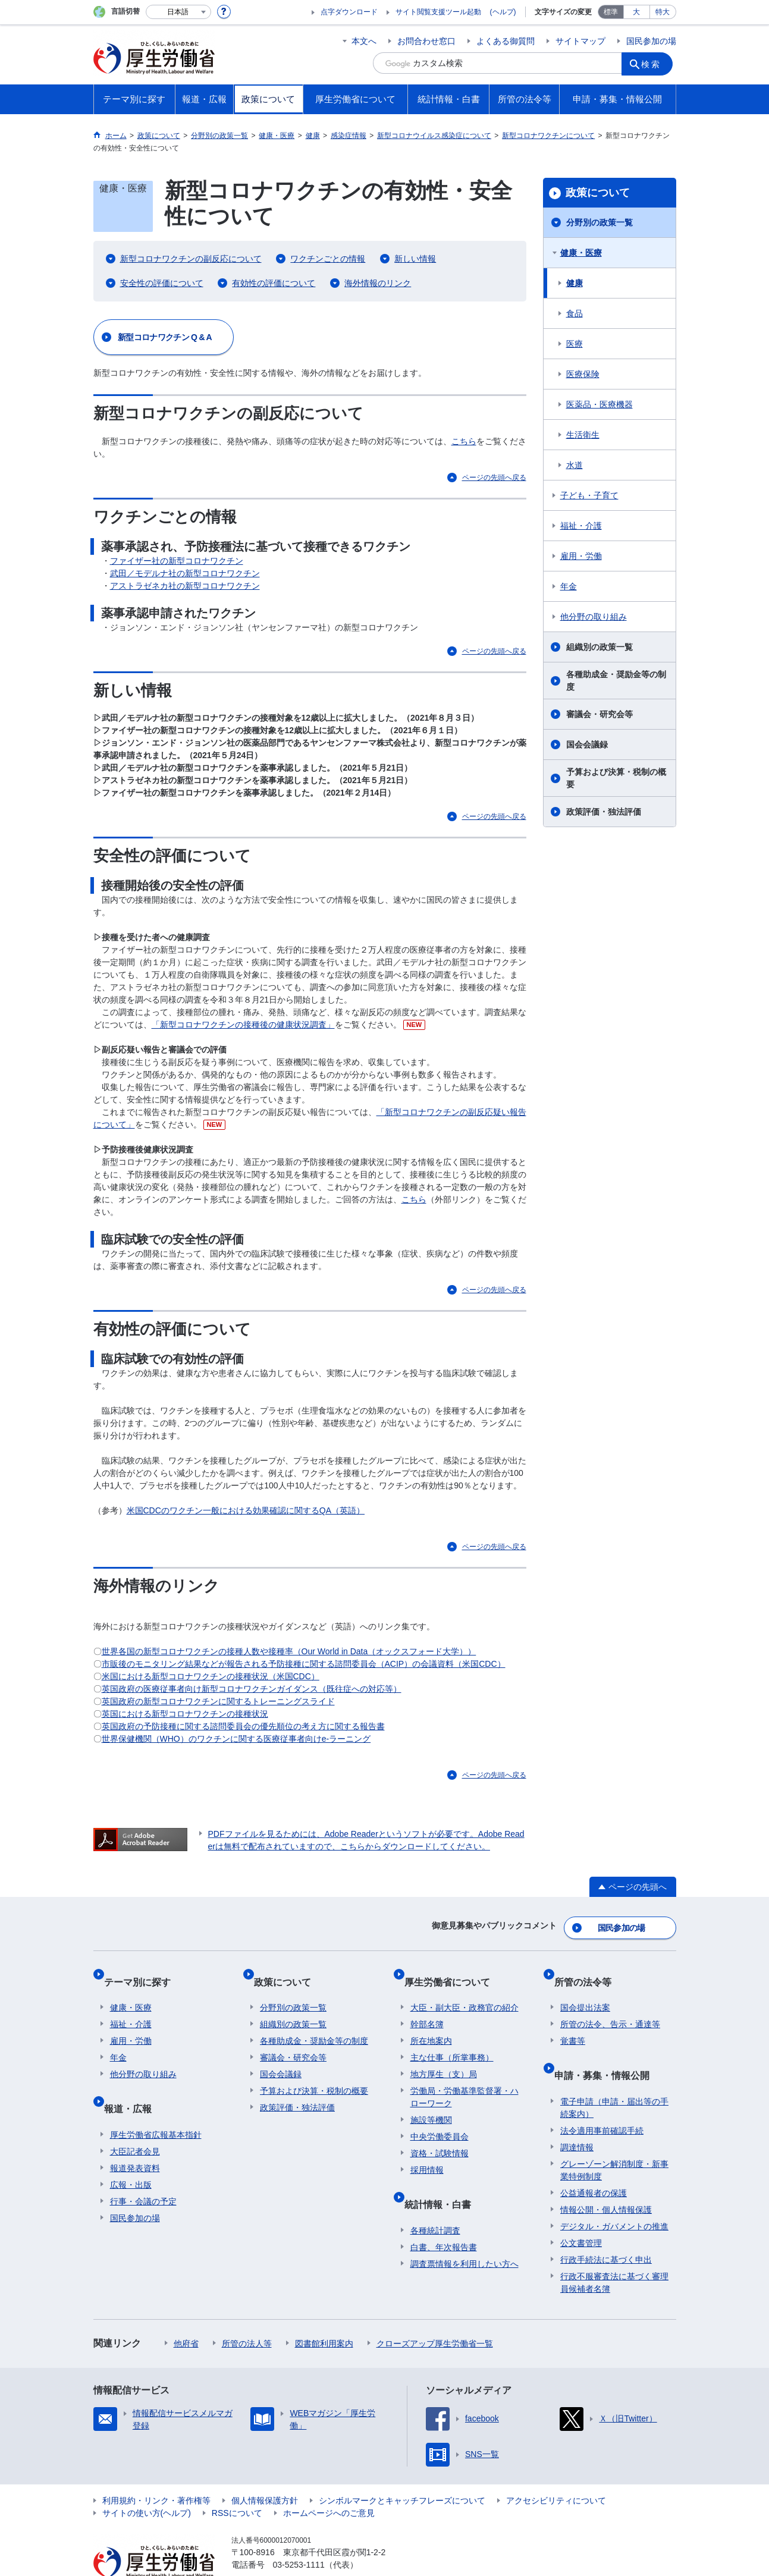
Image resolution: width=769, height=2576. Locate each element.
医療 (574, 343)
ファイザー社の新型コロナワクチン (176, 561)
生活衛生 (582, 434)
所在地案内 (431, 2023)
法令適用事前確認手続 (602, 2100)
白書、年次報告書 (443, 2217)
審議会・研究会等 (599, 714)
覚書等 (572, 2023)
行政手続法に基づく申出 (606, 2229)
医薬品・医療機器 (599, 404)
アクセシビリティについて (556, 2470)
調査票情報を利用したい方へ (464, 2233)
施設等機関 (431, 2102)
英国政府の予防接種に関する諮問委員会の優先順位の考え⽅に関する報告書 (243, 1726)
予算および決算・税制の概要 (616, 778)
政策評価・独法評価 (603, 811)
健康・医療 (581, 252)
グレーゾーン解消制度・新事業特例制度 (614, 2140)
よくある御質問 (505, 41)
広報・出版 (131, 2154)
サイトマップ (580, 41)
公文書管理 (581, 2212)
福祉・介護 (581, 525)
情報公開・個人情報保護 (606, 2179)
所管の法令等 (588, 1970)
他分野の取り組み (593, 616)
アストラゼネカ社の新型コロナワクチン (185, 585)
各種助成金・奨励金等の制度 (616, 681)
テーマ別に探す (143, 1970)
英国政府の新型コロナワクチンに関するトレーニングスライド (218, 1701)
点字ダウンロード (349, 12)
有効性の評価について (273, 283)
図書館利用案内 (324, 2313)
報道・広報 (134, 2084)
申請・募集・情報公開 (607, 2051)
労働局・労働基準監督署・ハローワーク (464, 2080)
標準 (611, 12)
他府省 (186, 2313)
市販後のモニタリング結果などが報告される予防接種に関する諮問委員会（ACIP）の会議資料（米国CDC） (304, 1664)
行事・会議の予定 (143, 2171)
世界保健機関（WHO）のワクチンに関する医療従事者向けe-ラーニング (236, 1738)
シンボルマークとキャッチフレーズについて (402, 2470)
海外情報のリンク (377, 283)
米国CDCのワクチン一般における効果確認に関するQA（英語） (246, 1510)
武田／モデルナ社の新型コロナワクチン (185, 573)
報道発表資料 (135, 2138)
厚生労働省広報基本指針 (156, 2104)
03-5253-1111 (299, 2534)
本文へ (363, 41)
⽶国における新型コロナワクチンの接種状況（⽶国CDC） (210, 1676)
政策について (598, 193)
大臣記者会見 (135, 2121)
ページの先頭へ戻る (494, 477)
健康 (574, 283)
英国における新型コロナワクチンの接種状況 (185, 1714)
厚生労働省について (453, 1970)
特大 (662, 12)
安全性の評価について (161, 283)
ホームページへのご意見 (329, 2482)
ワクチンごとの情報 (327, 258)
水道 (574, 465)
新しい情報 (415, 258)
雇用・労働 (581, 556)
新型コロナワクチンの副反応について (191, 258)
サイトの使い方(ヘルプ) (146, 2482)
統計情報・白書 (443, 2180)
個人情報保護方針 (264, 2470)
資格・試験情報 (439, 2136)
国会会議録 (587, 744)
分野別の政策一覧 (599, 222)
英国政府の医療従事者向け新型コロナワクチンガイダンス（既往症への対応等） (251, 1689)
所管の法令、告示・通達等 (610, 2007)
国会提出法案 (585, 1990)
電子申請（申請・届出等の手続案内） (614, 2077)
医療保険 (582, 374)
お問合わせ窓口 (426, 41)
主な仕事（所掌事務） (452, 2040)
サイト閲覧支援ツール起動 (438, 12)
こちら (463, 441)
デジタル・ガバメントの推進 (614, 2196)
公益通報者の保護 (593, 2162)
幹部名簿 (427, 2007)
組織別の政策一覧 (599, 647)
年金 (568, 586)
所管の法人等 (247, 2313)
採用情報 (427, 2152)
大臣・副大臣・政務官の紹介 (464, 1990)
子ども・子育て (589, 495)
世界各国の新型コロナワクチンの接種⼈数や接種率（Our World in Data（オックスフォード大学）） (289, 1651)
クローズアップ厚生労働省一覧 (434, 2313)
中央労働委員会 (439, 2119)
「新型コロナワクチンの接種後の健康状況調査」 (243, 1024)
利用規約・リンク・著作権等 (156, 2470)
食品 (574, 313)
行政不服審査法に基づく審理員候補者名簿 (614, 2252)
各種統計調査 (435, 2200)
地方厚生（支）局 (443, 2057)
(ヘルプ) (503, 12)
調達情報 (577, 2117)
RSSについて (237, 2482)
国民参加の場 (651, 41)
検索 (655, 63)
